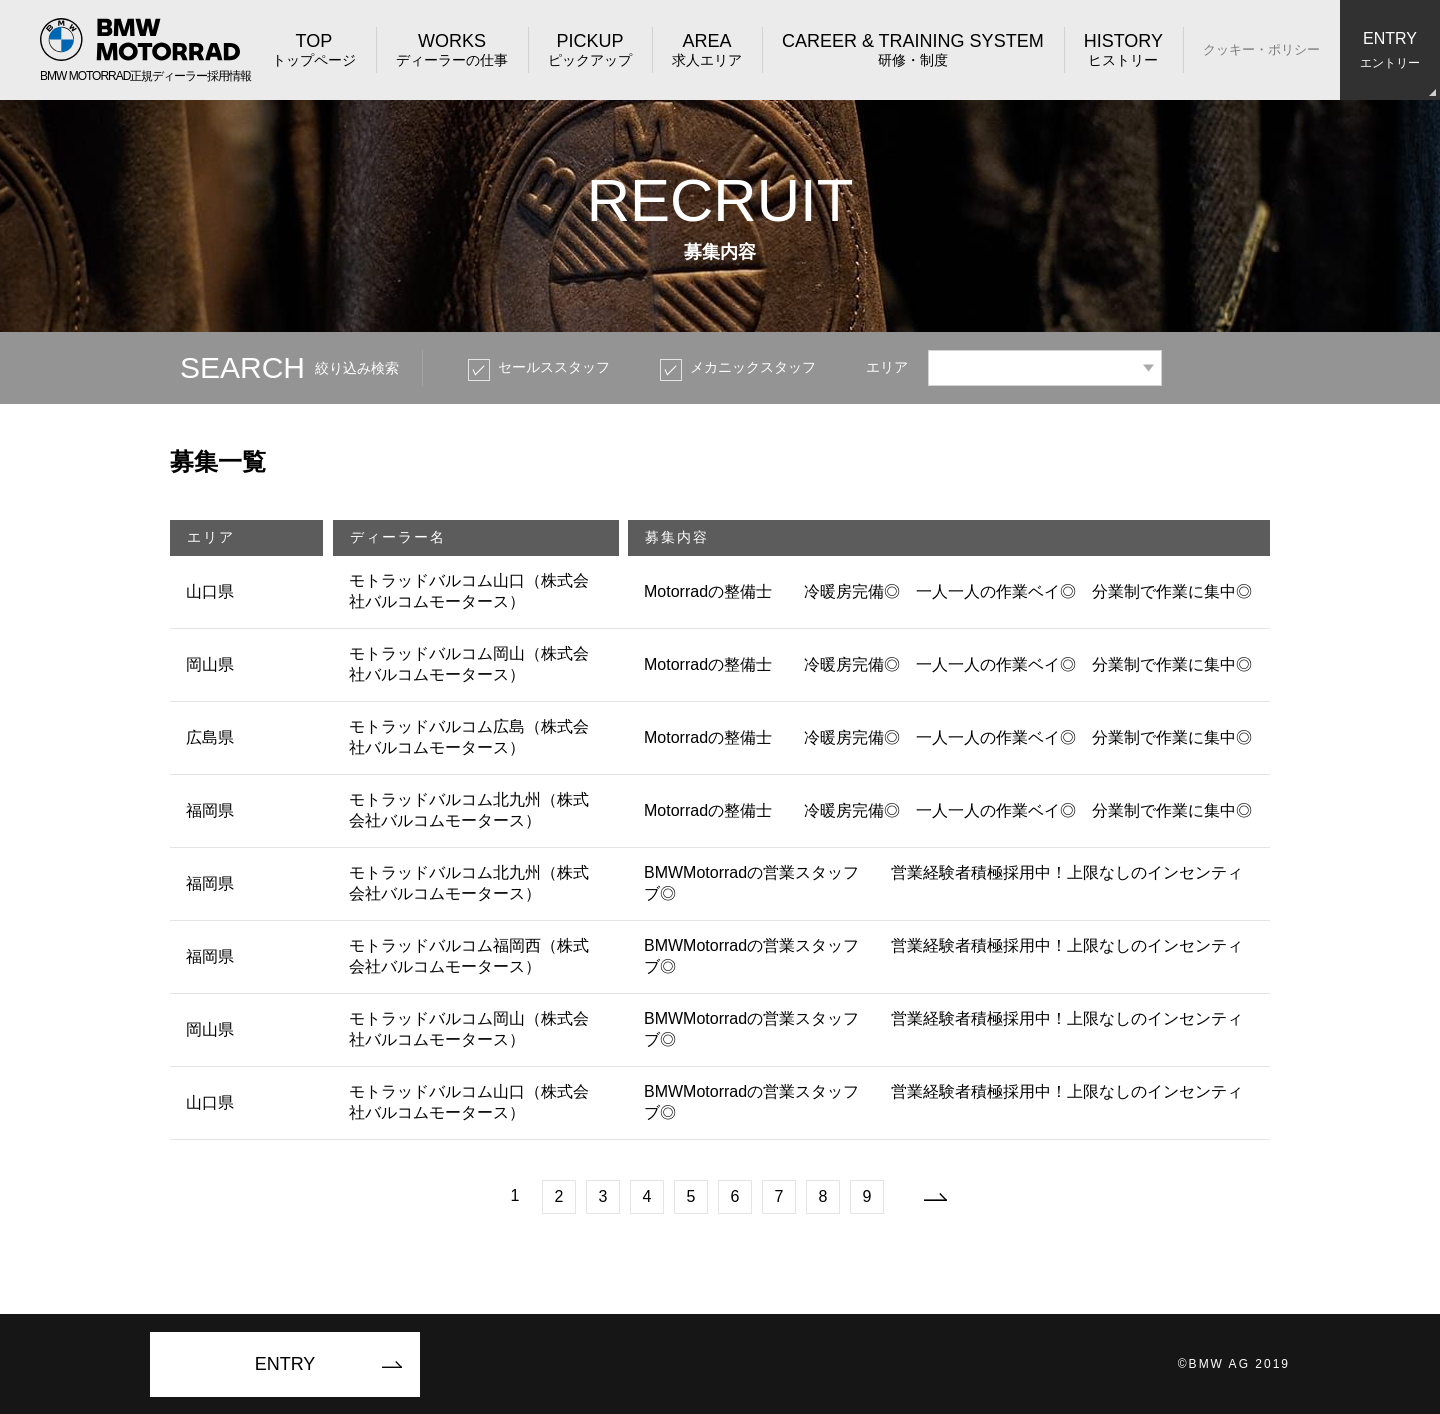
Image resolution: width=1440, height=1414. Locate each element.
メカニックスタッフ (753, 367)
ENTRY (285, 1364)
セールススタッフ (554, 367)
